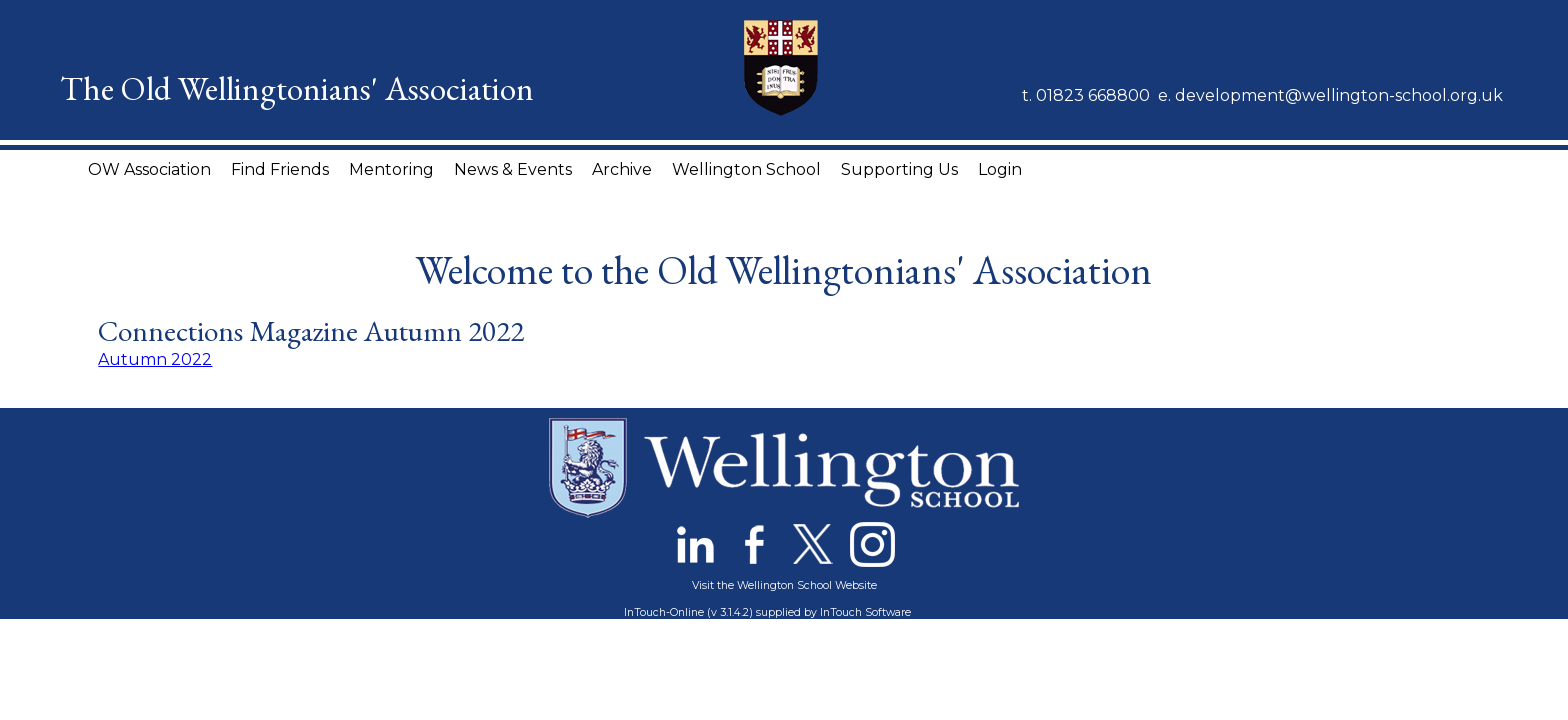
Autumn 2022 (155, 359)
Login (1000, 169)
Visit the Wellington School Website (784, 585)
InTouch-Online (664, 612)
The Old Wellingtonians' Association (297, 88)
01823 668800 (1093, 95)
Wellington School (746, 169)
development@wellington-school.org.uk (1339, 95)
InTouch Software (865, 612)
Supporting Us (899, 169)
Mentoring (391, 169)
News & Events (513, 169)
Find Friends (280, 169)
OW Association (149, 169)
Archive (622, 169)
